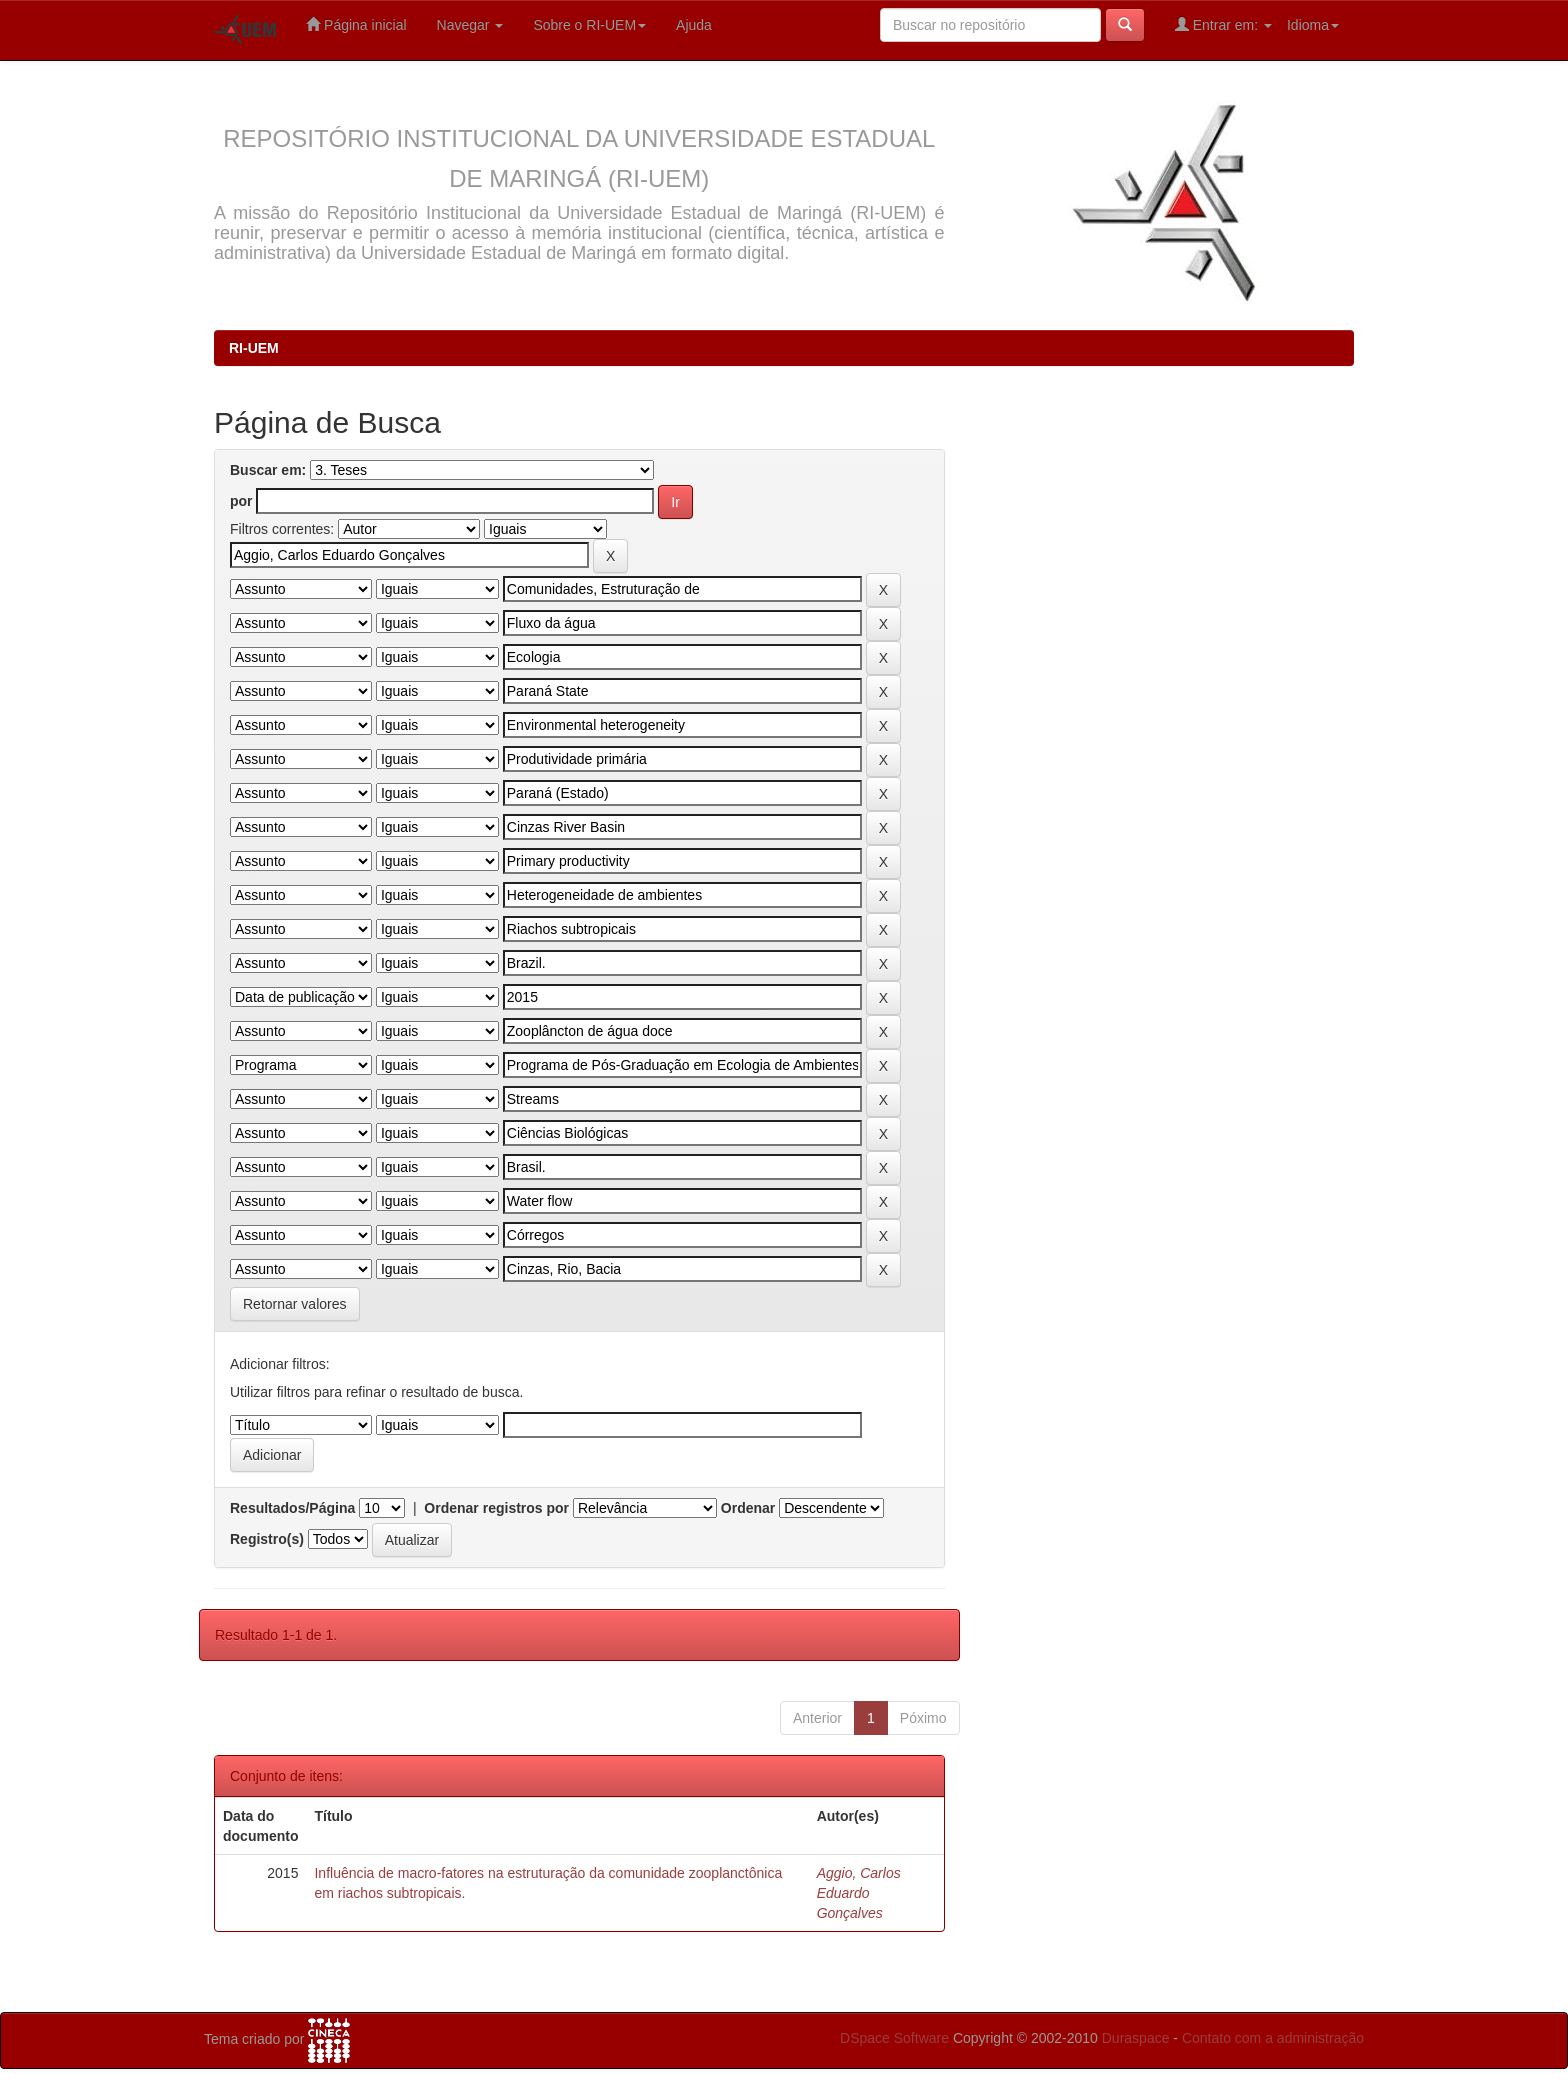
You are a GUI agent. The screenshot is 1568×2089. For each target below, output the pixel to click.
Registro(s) (267, 1539)
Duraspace (1136, 2038)
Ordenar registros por (496, 1508)
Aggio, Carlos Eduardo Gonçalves (859, 1893)
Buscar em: (268, 470)
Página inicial (356, 24)
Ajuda (694, 25)
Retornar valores (295, 1304)
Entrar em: (1223, 24)
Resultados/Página (292, 1508)
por (241, 501)
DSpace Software (894, 2038)
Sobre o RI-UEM (589, 25)
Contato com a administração (1273, 2038)
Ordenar (748, 1508)
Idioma (1313, 25)
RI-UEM (254, 348)
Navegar (470, 25)
